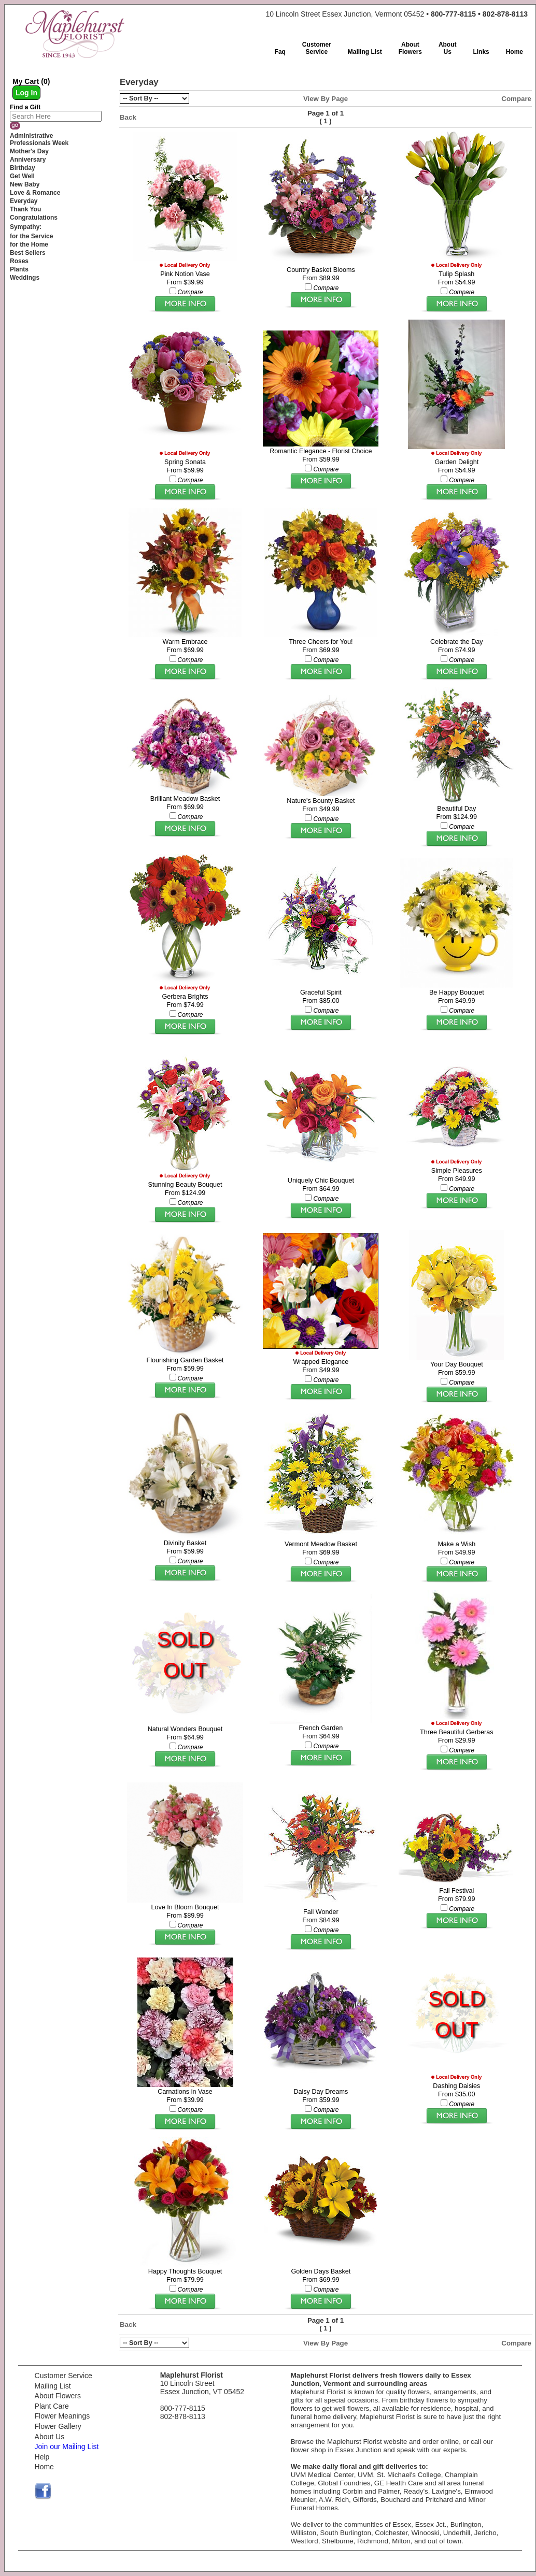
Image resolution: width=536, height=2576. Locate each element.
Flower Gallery (58, 2426)
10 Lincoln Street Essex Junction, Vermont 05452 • (396, 14)
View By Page (325, 99)
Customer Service (63, 2375)
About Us (50, 2437)
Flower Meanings (62, 2416)
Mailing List (53, 2386)
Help (42, 2457)
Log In (26, 93)
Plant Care (52, 2406)
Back (128, 117)
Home (44, 2467)
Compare (516, 99)
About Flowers (58, 2396)
